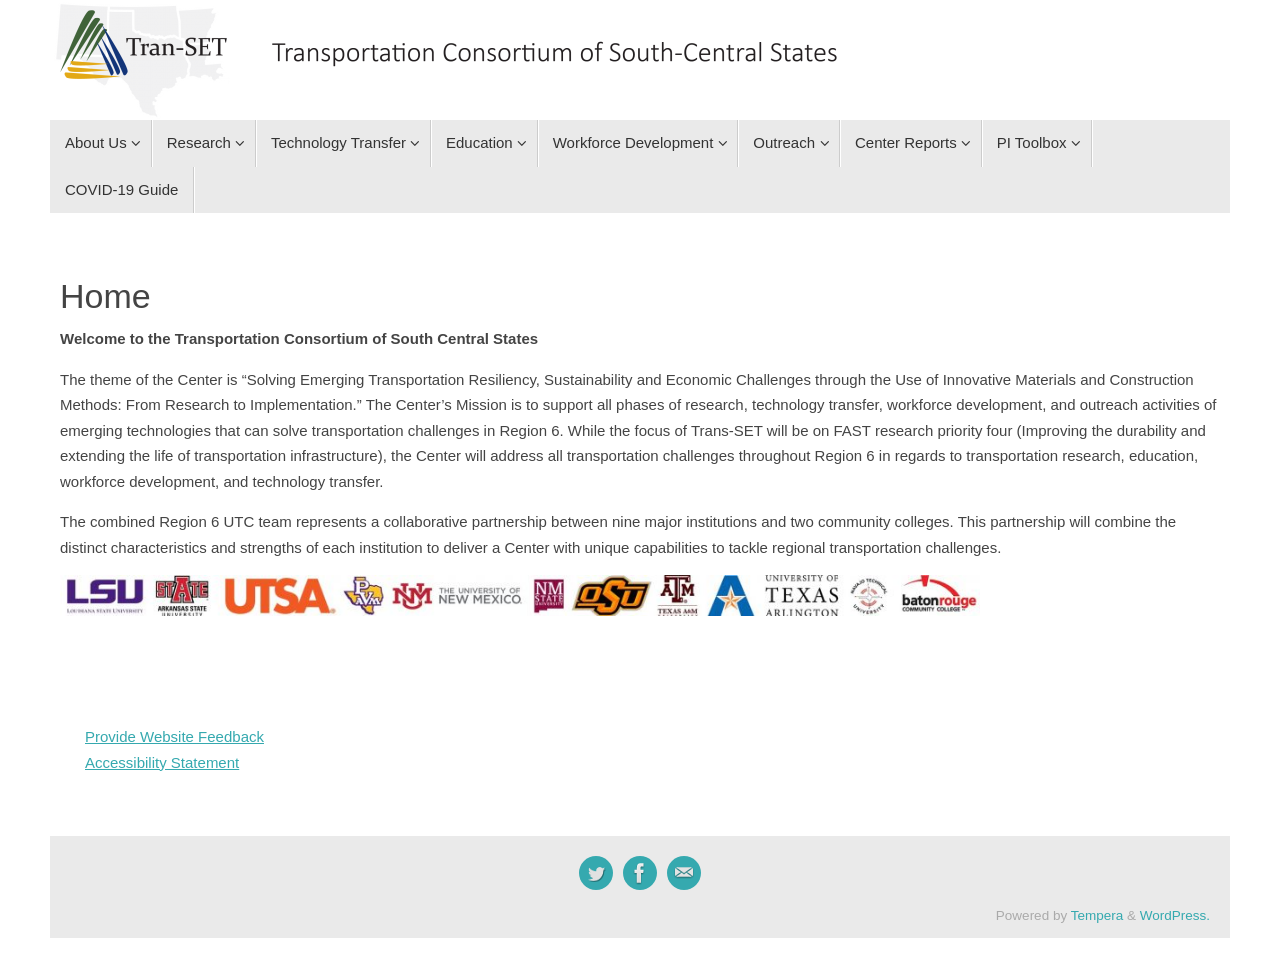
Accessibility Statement (162, 762)
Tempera (1097, 915)
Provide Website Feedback (174, 736)
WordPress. (1175, 915)
